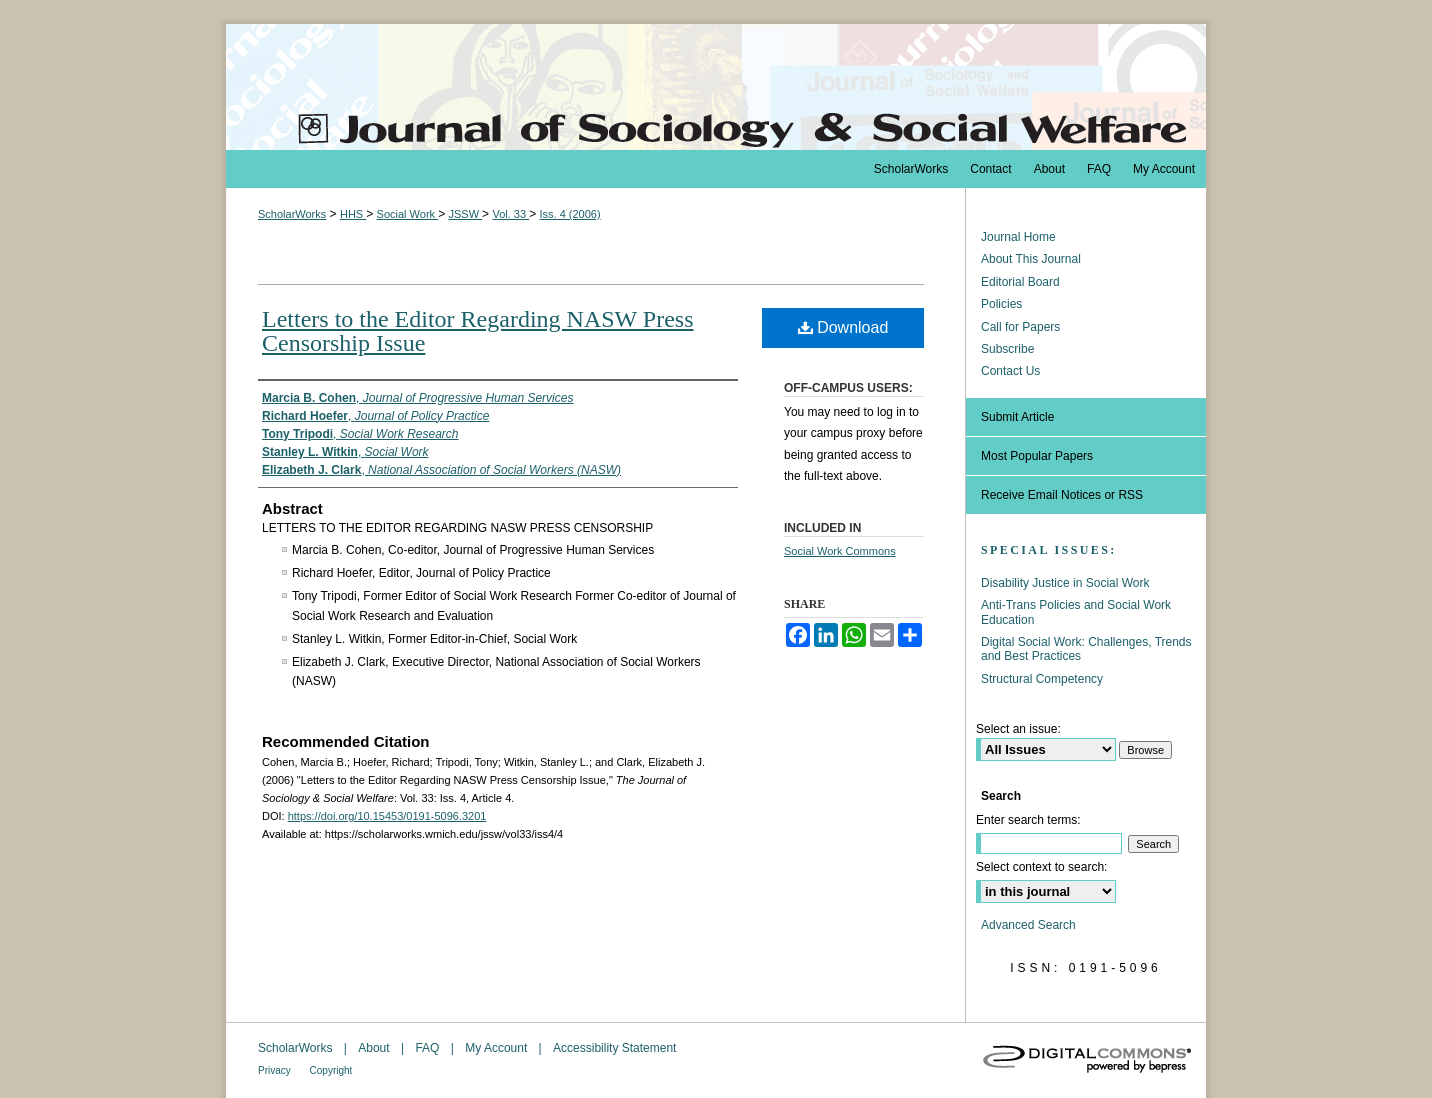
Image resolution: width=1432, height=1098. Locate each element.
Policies (1001, 304)
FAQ (428, 1048)
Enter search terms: (1028, 820)
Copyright (331, 1070)
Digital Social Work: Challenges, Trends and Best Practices (1086, 649)
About (375, 1048)
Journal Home (1018, 237)
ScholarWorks (292, 214)
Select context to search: (1041, 867)
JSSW (465, 214)
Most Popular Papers (1037, 456)
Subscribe (1007, 349)
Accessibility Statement (614, 1048)
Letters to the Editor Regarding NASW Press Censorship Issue (477, 331)
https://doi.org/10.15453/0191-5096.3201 (387, 816)
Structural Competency (1042, 679)
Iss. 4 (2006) (569, 214)
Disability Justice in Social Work (1065, 583)
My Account (497, 1048)
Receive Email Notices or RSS (1062, 495)
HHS (353, 214)
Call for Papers (1020, 327)
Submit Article (1017, 417)
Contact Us (1010, 371)
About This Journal (1031, 259)
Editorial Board (1020, 282)
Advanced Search (1028, 925)
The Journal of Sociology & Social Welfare (716, 87)
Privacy (276, 1070)
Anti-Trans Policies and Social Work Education (1076, 612)
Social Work (408, 214)
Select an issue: (1018, 729)
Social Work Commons (840, 551)
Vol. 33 (510, 214)
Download (843, 327)
